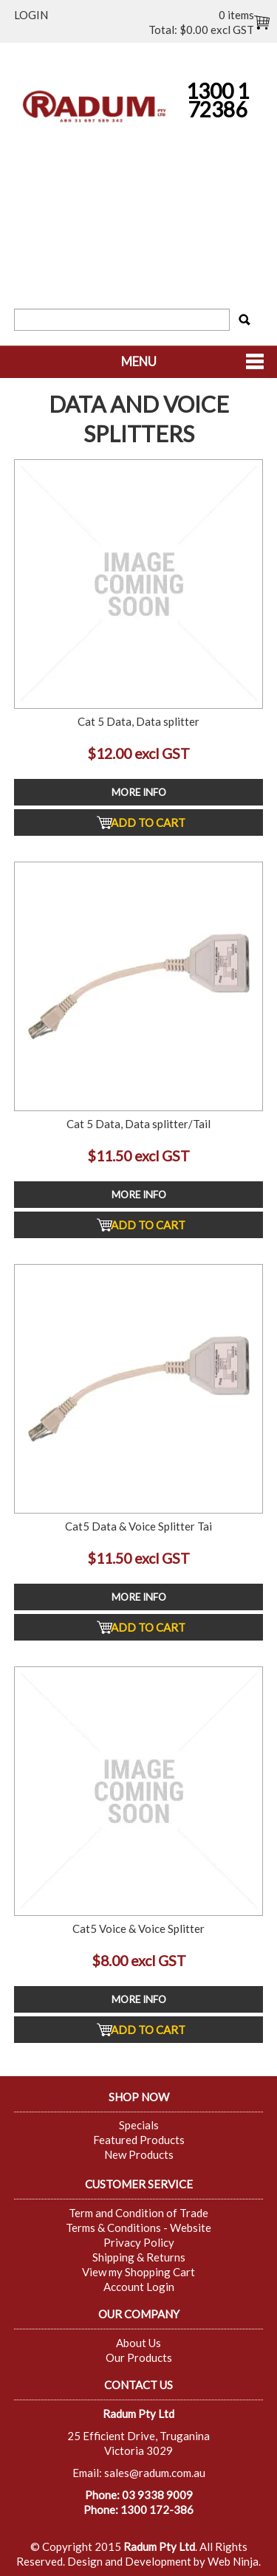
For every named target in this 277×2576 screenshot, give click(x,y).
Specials (139, 2125)
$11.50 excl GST (138, 1155)
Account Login (138, 2286)
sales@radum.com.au (154, 2472)
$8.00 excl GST (139, 1960)
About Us (138, 2342)
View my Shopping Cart (138, 2271)
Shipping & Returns (138, 2257)
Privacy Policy (138, 2242)
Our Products (139, 2357)
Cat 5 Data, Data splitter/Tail (138, 1123)
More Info (139, 792)
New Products (139, 2154)
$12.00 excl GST (138, 753)
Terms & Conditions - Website (138, 2227)
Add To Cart (148, 822)
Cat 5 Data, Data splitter (138, 721)
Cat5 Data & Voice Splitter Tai (138, 1526)
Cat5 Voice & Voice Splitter (138, 1928)
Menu (139, 361)
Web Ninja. (234, 2561)
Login (31, 14)
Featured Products (139, 2139)
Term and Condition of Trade (138, 2212)
